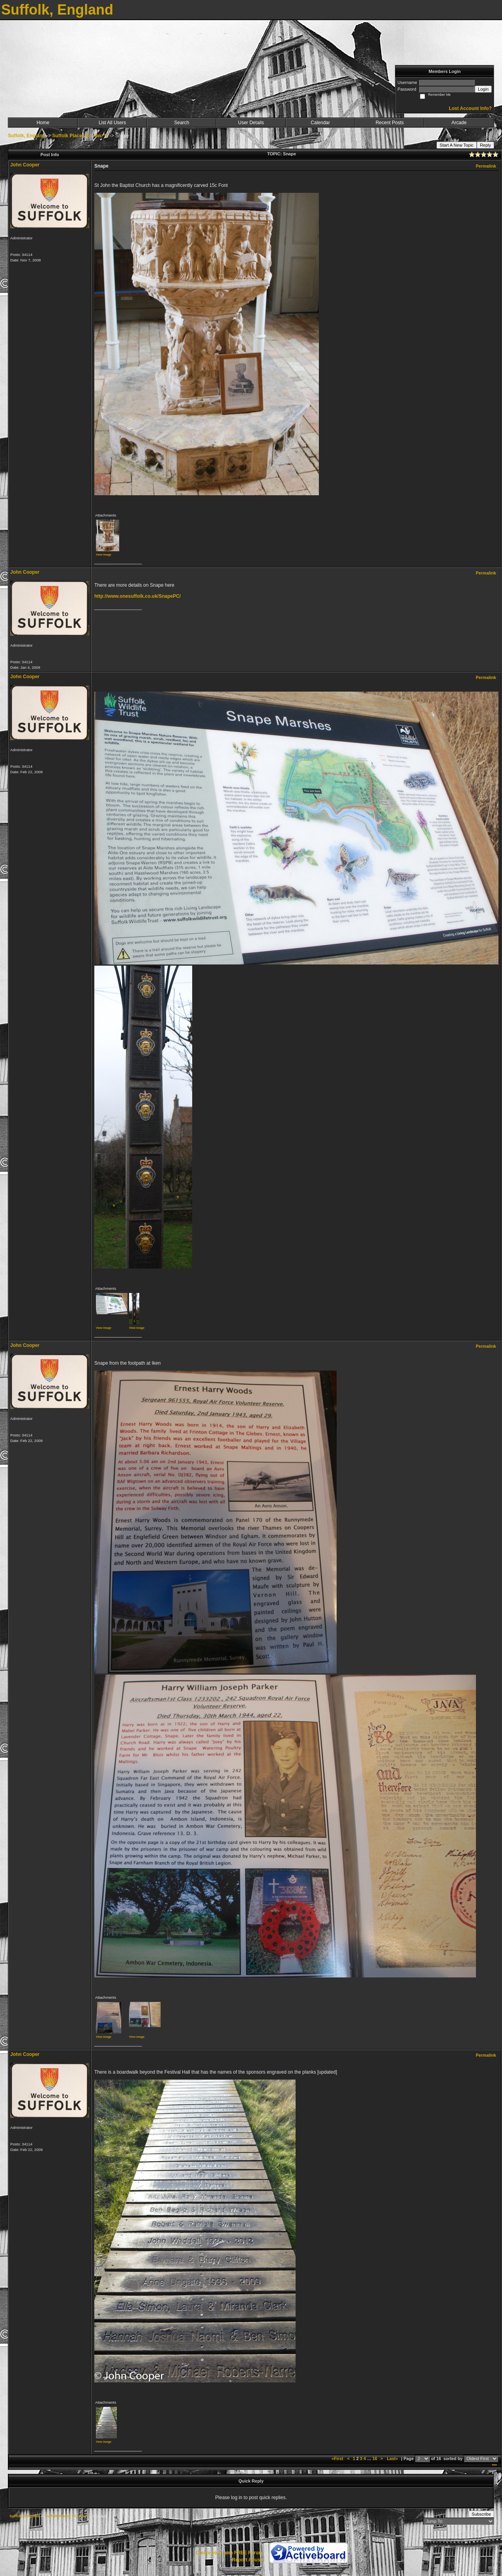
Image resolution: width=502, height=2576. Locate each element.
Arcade (458, 122)
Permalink (486, 166)
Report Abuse (247, 2560)
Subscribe (481, 2514)
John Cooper (24, 165)
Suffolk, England (26, 135)
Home (43, 122)
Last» (393, 2458)
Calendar (320, 122)
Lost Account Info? (470, 108)
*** (494, 2465)
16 (375, 2458)
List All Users (112, 122)
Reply (485, 145)
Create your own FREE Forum (229, 2552)
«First (338, 2458)
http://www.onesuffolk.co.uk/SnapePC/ (137, 596)
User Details (251, 122)
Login (483, 89)
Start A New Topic (457, 145)
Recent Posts (390, 122)
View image (103, 554)
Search (181, 122)
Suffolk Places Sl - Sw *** (80, 135)
